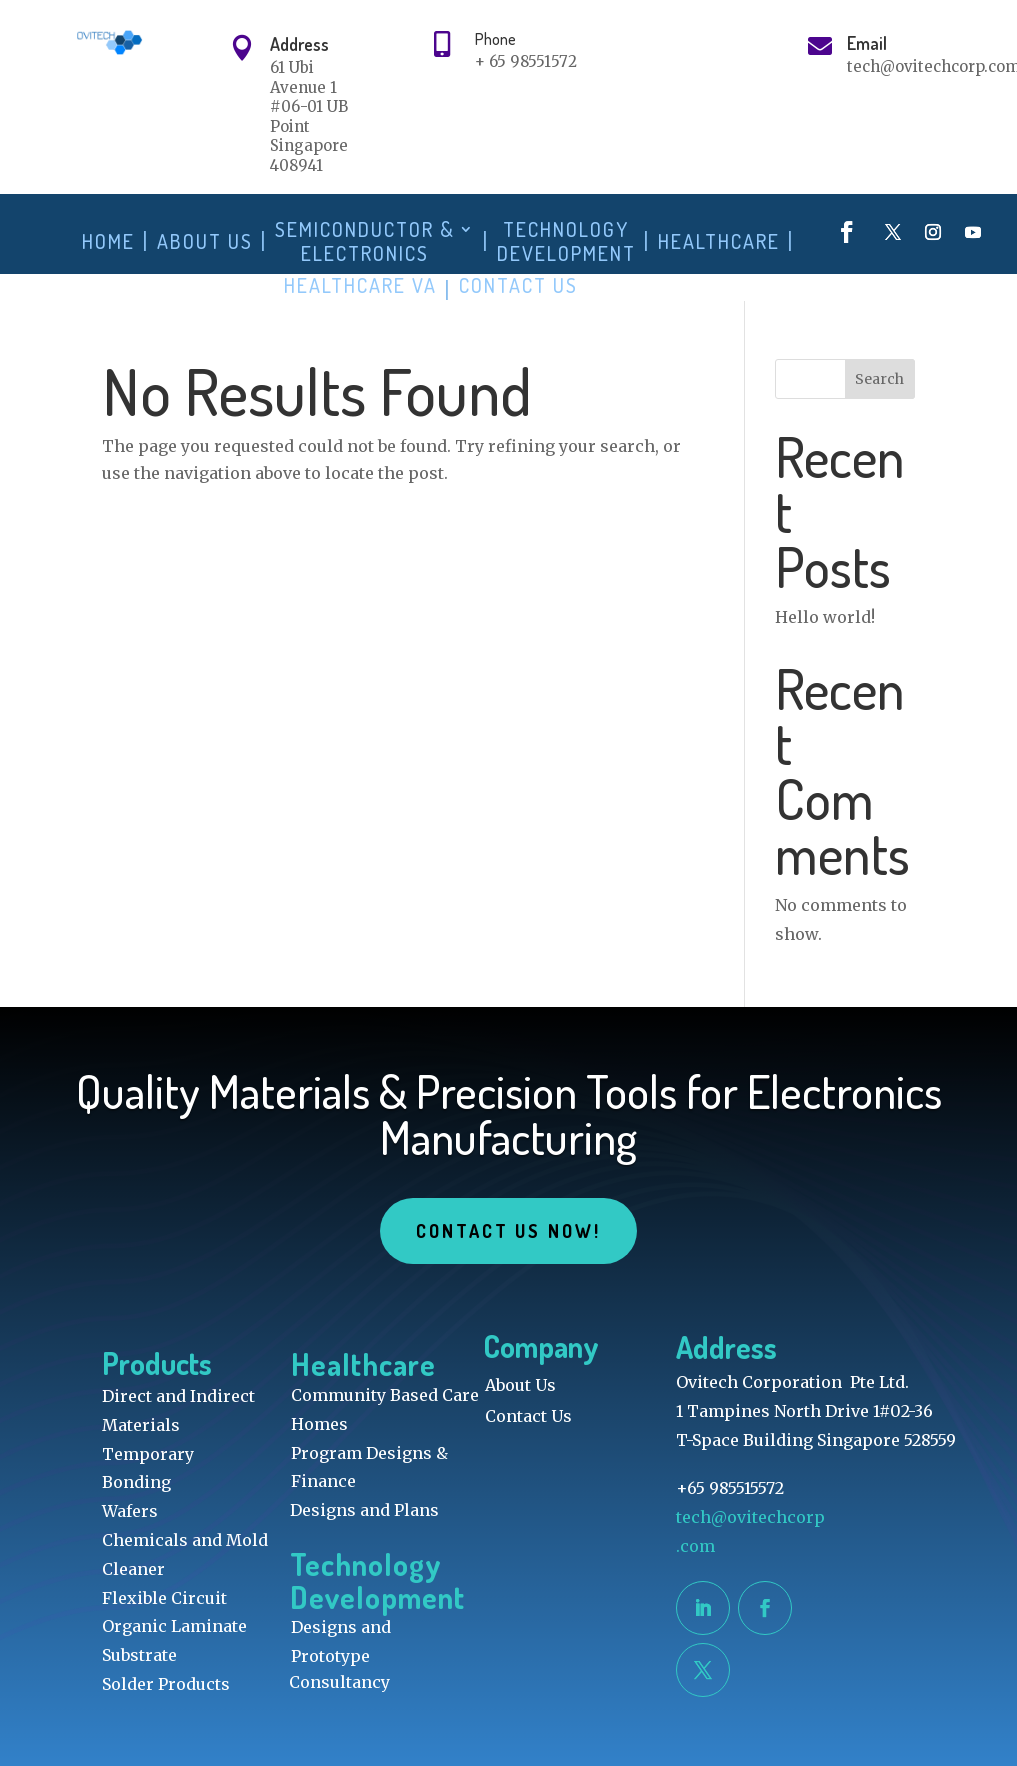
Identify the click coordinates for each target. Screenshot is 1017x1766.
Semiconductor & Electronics (365, 241)
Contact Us (518, 285)
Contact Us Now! (508, 1231)
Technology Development (566, 241)
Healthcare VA (360, 285)
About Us (205, 241)
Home (108, 241)
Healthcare (719, 241)
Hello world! (825, 617)
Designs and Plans (364, 1510)
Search (879, 379)
